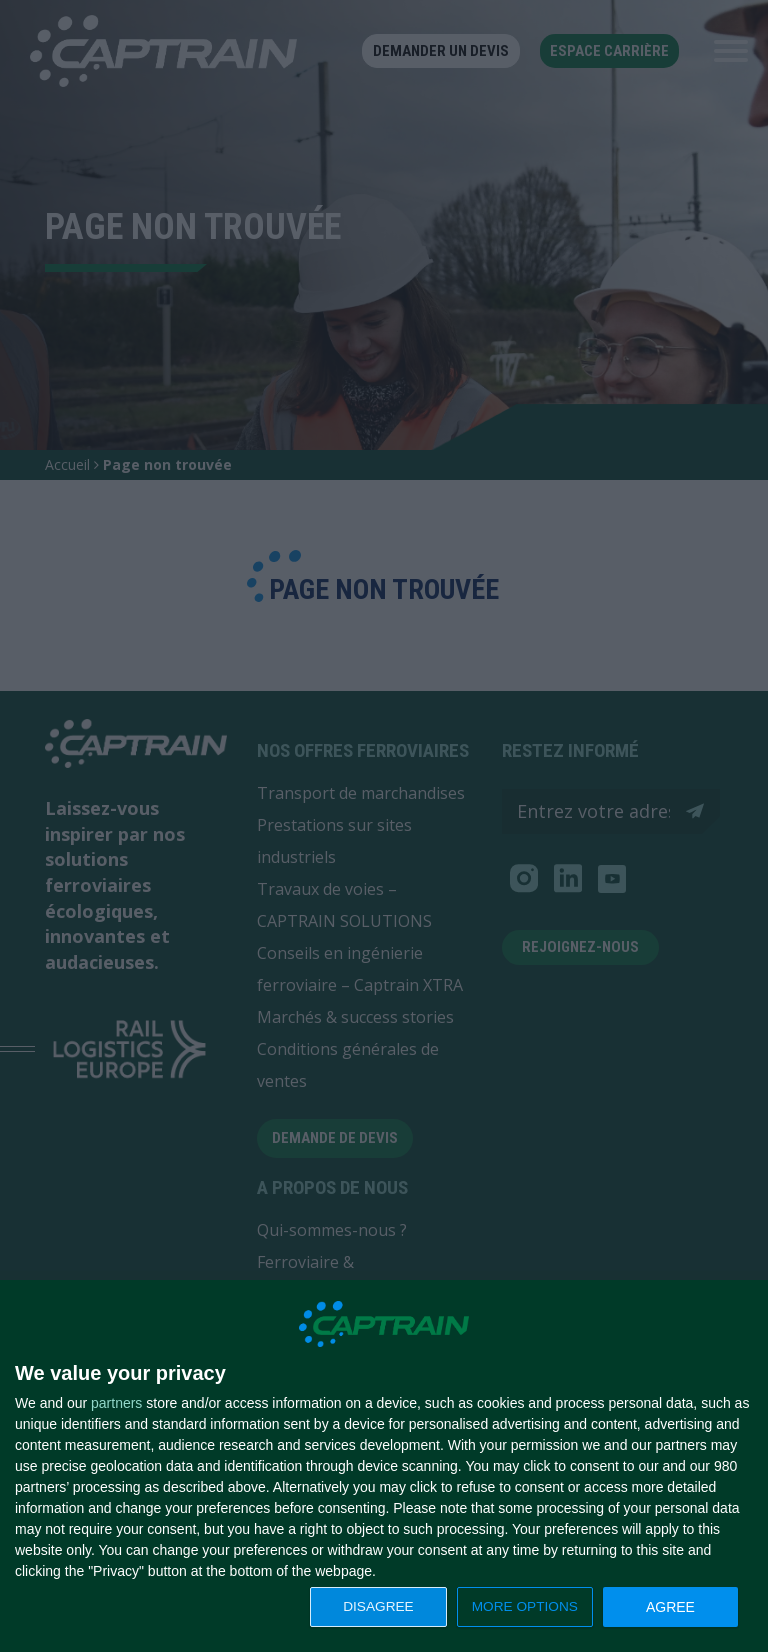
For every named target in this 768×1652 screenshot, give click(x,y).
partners (116, 1403)
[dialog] (384, 1466)
